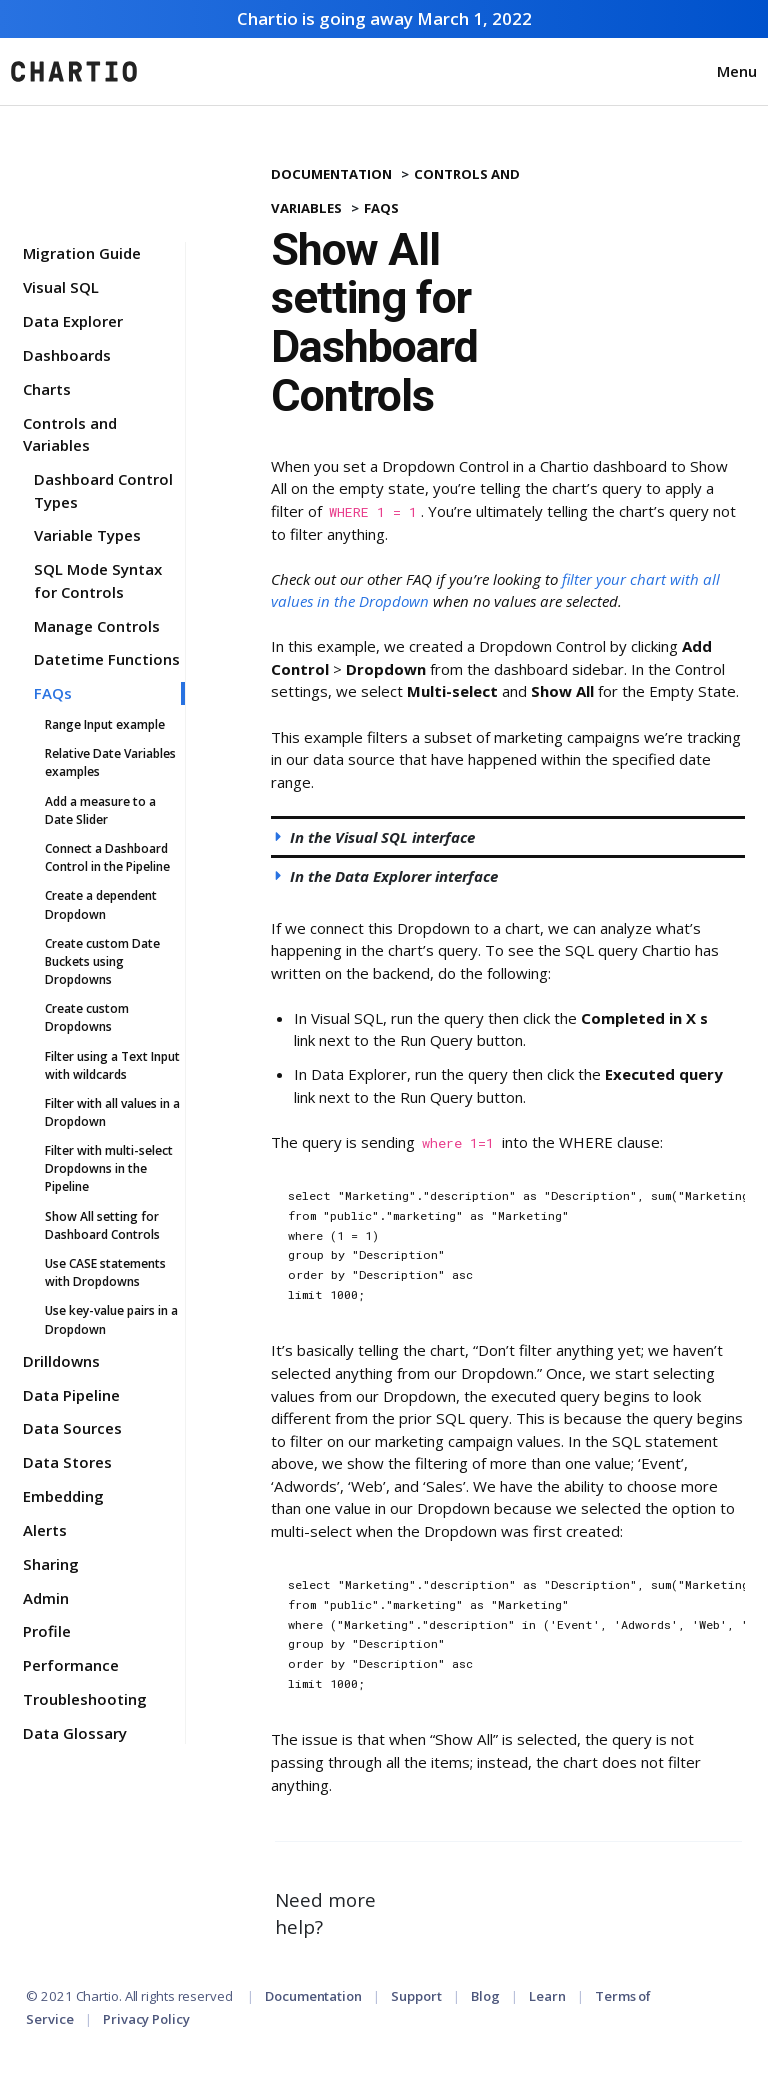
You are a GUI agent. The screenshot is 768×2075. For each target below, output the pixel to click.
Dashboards (67, 355)
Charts (47, 389)
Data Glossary (75, 1733)
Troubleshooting (85, 1699)
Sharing (51, 1564)
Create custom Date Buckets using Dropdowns (102, 961)
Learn (547, 1996)
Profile (47, 1631)
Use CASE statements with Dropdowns (105, 1272)
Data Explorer (73, 321)
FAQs (53, 693)
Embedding (63, 1496)
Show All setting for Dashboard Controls (102, 1225)
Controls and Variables (70, 434)
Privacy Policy (146, 2019)
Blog (485, 1996)
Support (416, 1996)
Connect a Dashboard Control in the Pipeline (107, 857)
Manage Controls (97, 626)
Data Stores (67, 1462)
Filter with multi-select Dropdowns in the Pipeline (109, 1168)
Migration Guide (82, 253)
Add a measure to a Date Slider (100, 810)
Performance (71, 1665)
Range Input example (105, 724)
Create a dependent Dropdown (101, 904)
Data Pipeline (71, 1395)
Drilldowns (61, 1361)
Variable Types (87, 535)
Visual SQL (61, 287)
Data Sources (72, 1428)
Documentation (331, 174)
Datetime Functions (107, 659)
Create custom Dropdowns (87, 1017)
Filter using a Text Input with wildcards (112, 1065)
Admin (46, 1598)
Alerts (45, 1530)
